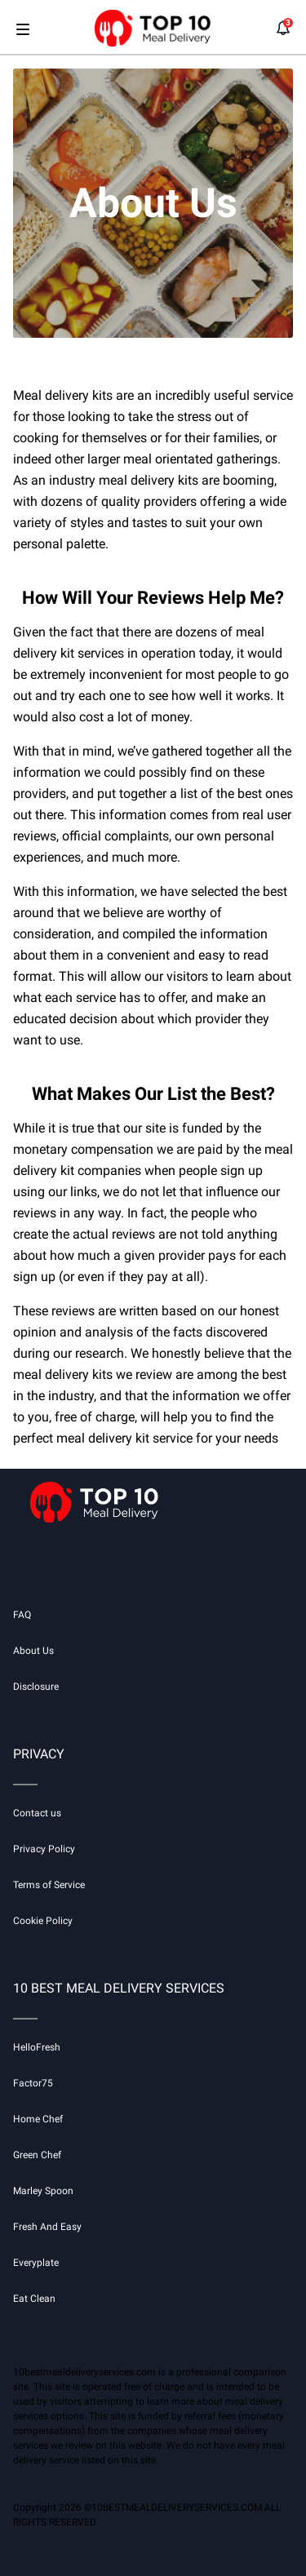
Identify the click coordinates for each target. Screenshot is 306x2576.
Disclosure (36, 1686)
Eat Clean (34, 2298)
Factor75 (33, 2083)
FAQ (22, 1615)
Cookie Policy (43, 1920)
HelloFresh (36, 2047)
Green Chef (37, 2155)
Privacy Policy (44, 1849)
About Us (33, 1650)
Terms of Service (49, 1885)
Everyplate (36, 2262)
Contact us (37, 1813)
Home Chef (38, 2119)
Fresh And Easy (47, 2226)
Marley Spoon (43, 2191)
